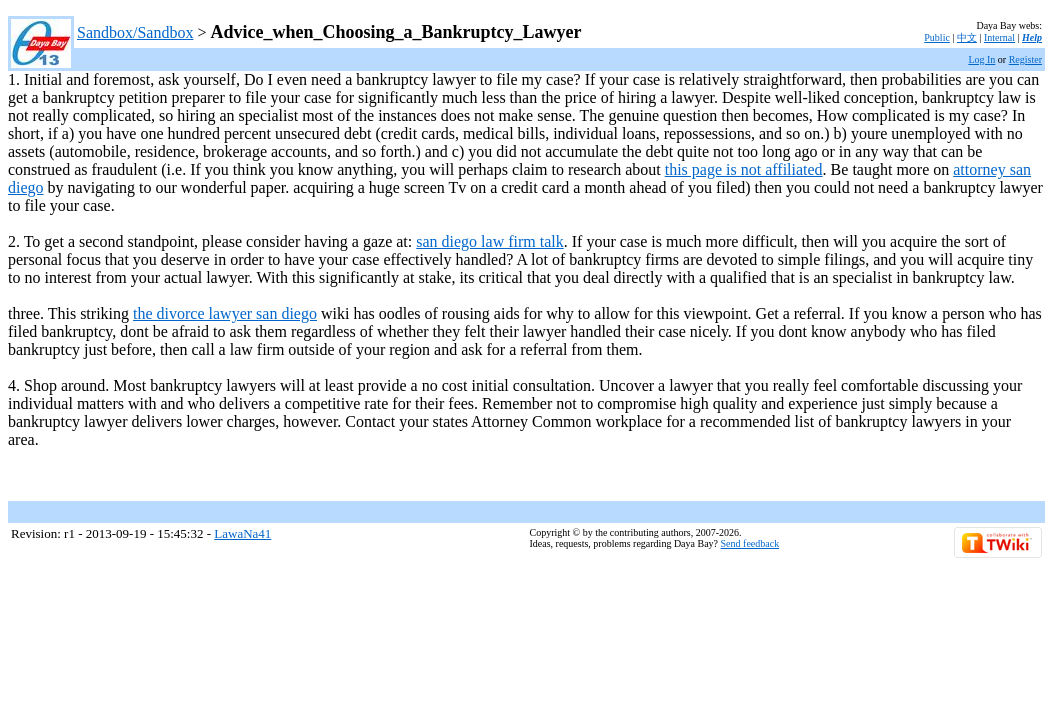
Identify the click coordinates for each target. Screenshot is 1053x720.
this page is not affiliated (744, 169)
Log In (981, 59)
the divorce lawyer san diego (225, 313)
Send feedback (750, 543)
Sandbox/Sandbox (135, 32)
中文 (967, 37)
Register (1025, 59)
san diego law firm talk (490, 241)
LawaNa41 (242, 533)
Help (1032, 37)
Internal (999, 37)
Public (937, 37)
